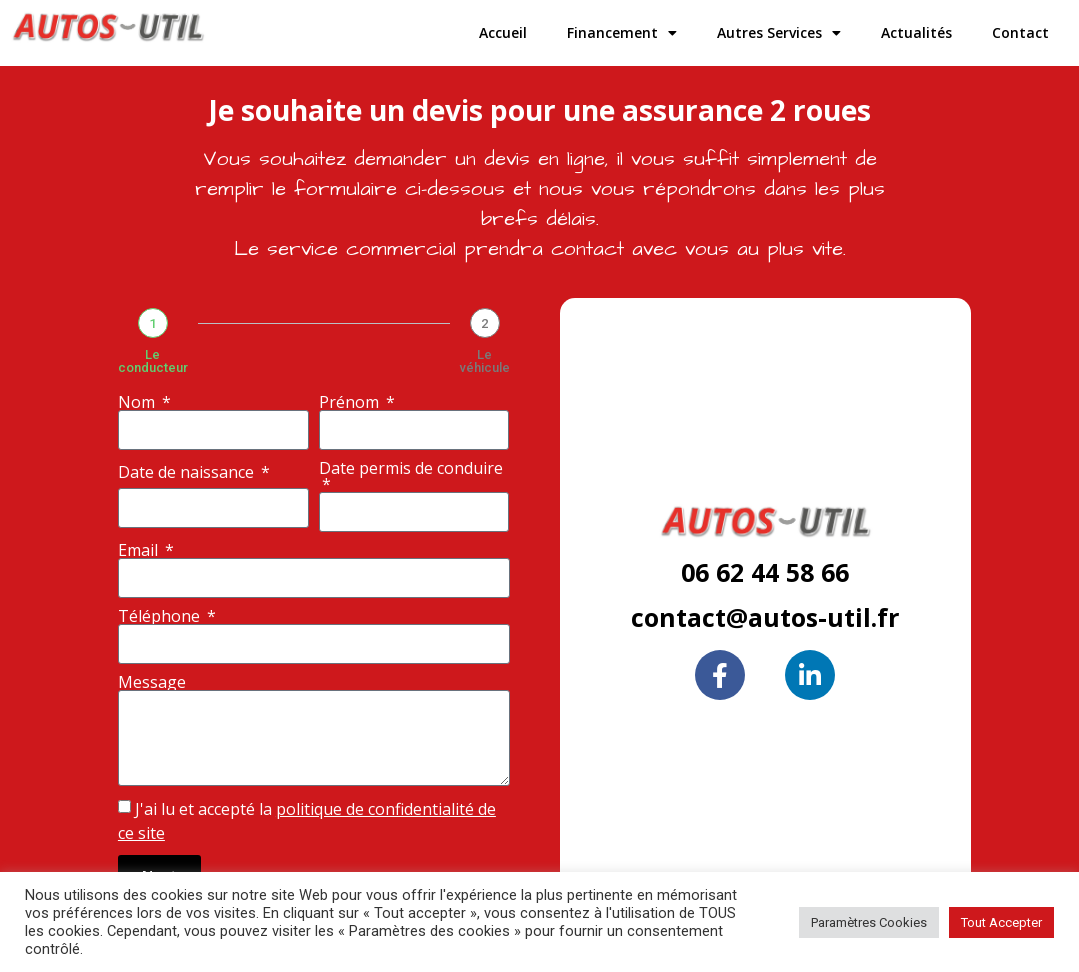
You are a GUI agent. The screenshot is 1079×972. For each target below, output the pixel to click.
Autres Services (779, 33)
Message (152, 682)
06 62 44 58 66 (765, 572)
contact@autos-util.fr (765, 617)
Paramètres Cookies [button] (869, 922)
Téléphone (161, 616)
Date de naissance (188, 472)
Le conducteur (153, 361)
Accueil (503, 32)
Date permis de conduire (411, 469)
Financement (622, 33)
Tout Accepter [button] (1001, 922)
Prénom (351, 402)
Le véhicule (485, 361)
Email (140, 550)
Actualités (916, 32)
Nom (138, 402)
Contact (1020, 32)
